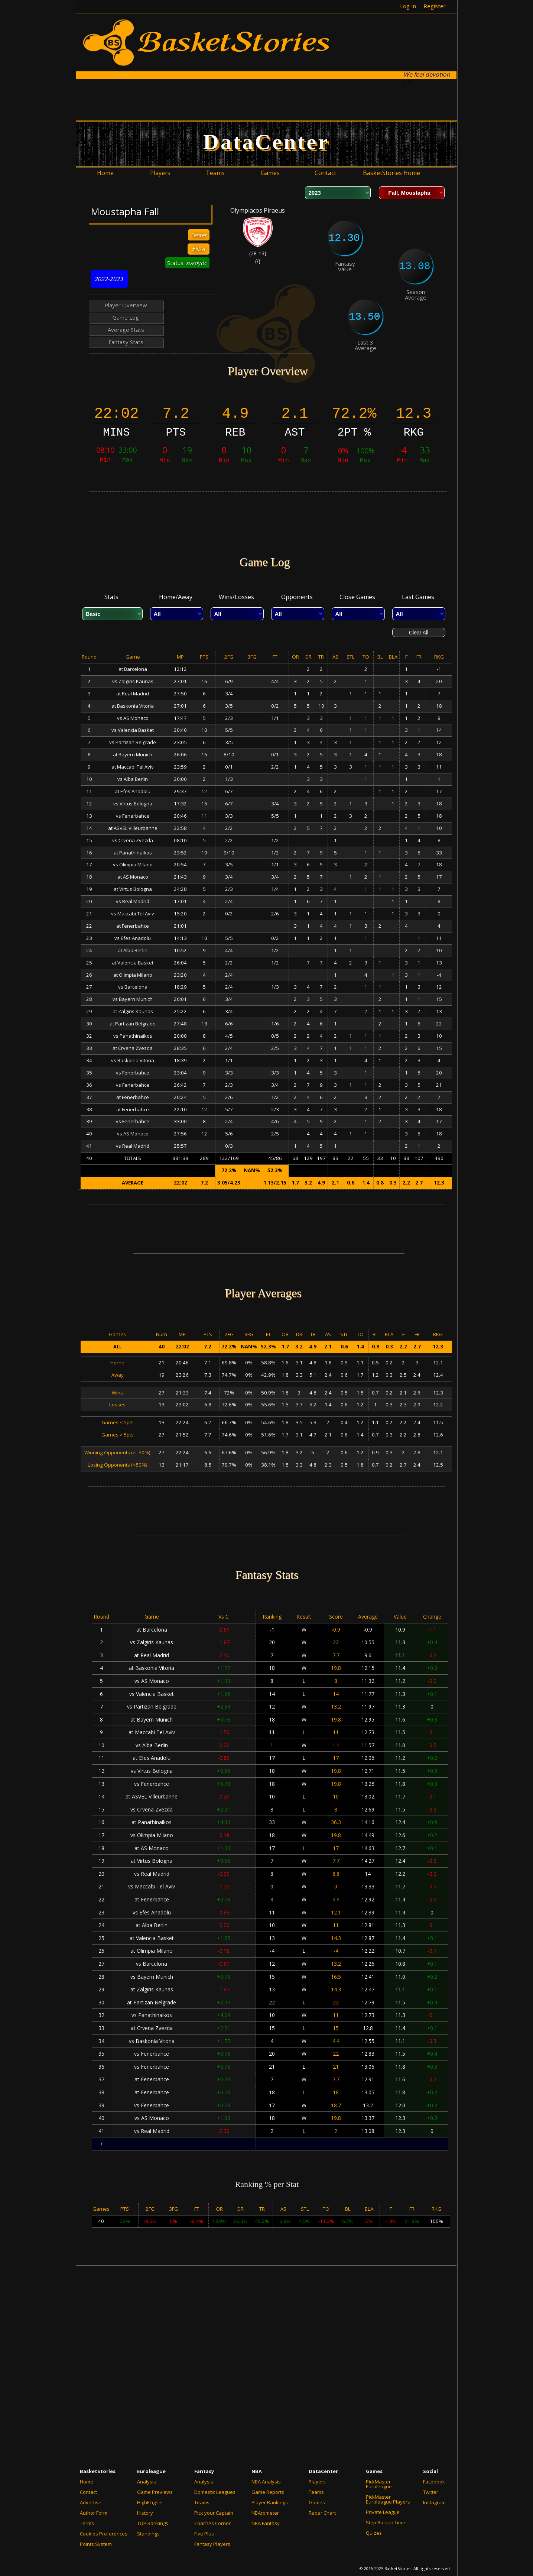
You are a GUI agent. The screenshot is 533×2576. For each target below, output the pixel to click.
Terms (87, 2523)
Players (317, 2481)
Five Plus (204, 2533)
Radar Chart (322, 2512)
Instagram (434, 2502)
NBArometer (265, 2512)
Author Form (93, 2512)
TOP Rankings (152, 2523)
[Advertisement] (267, 99)
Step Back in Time (385, 2522)
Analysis (146, 2481)
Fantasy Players (212, 2544)
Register (434, 6)
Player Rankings (269, 2502)
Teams (201, 2502)
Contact (88, 2492)
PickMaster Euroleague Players (388, 2499)
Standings (148, 2533)
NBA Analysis (266, 2481)
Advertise (90, 2502)
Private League (383, 2512)
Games (317, 2502)
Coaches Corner (212, 2523)
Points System (96, 2544)
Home (86, 2481)
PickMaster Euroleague (379, 2484)
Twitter (430, 2492)
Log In (408, 6)
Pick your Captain (213, 2512)
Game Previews (155, 2492)
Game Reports (267, 2492)
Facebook (434, 2481)
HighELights (150, 2502)
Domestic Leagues (214, 2492)
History (145, 2512)
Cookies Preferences (103, 2533)
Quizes (374, 2533)
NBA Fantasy (265, 2523)
